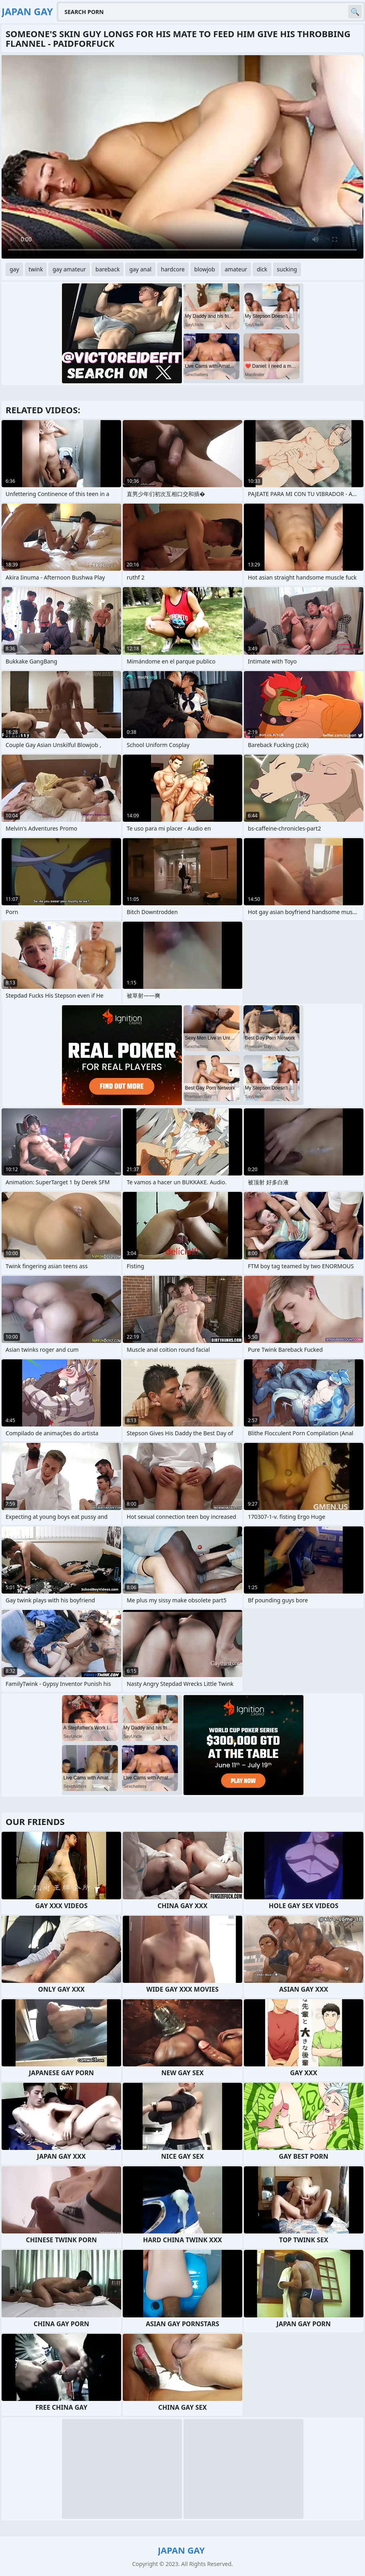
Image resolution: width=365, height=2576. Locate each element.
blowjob (204, 269)
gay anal (140, 269)
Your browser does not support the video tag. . (182, 157)
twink (36, 269)
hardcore (173, 269)
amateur (236, 269)
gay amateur (69, 269)
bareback (108, 269)
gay (14, 269)
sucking (287, 269)
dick (262, 269)
